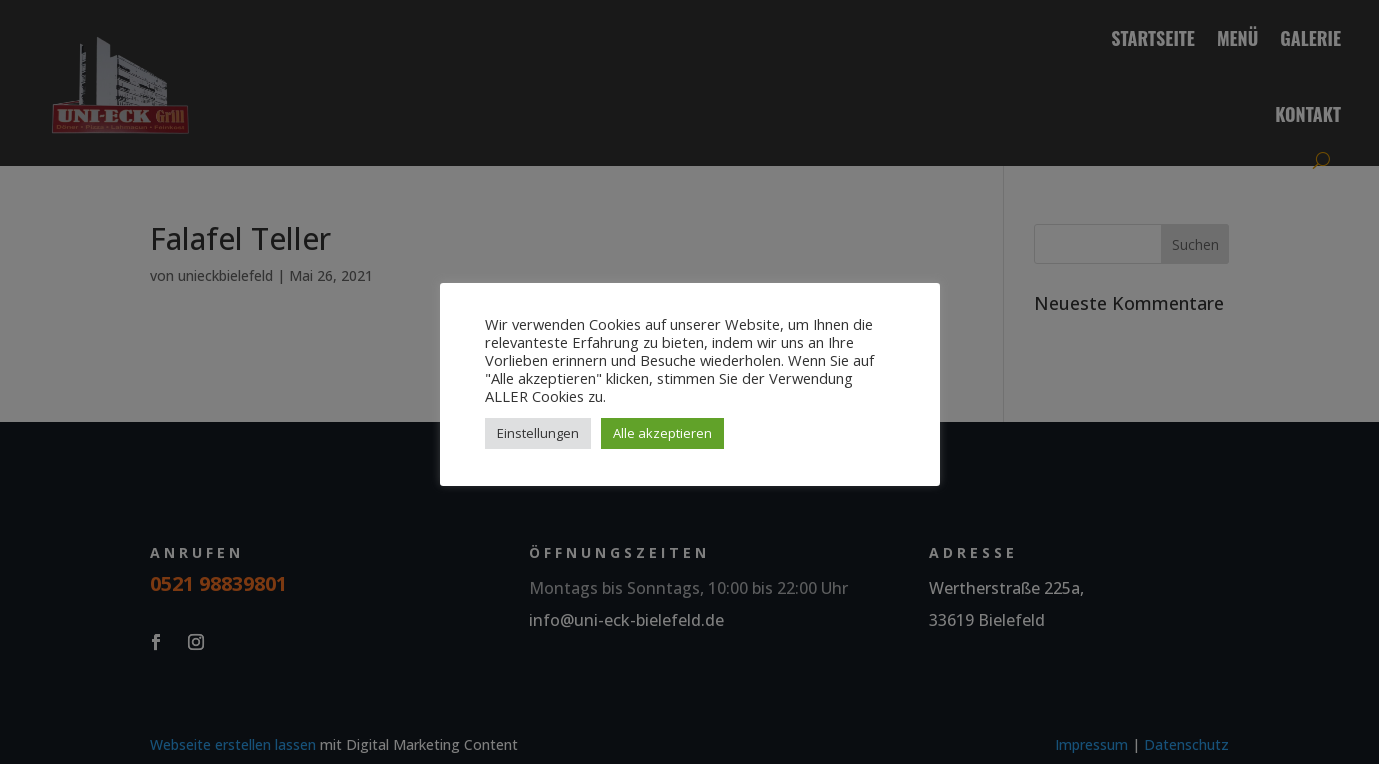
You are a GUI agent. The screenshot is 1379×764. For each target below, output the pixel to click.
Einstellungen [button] (538, 433)
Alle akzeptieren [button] (662, 433)
